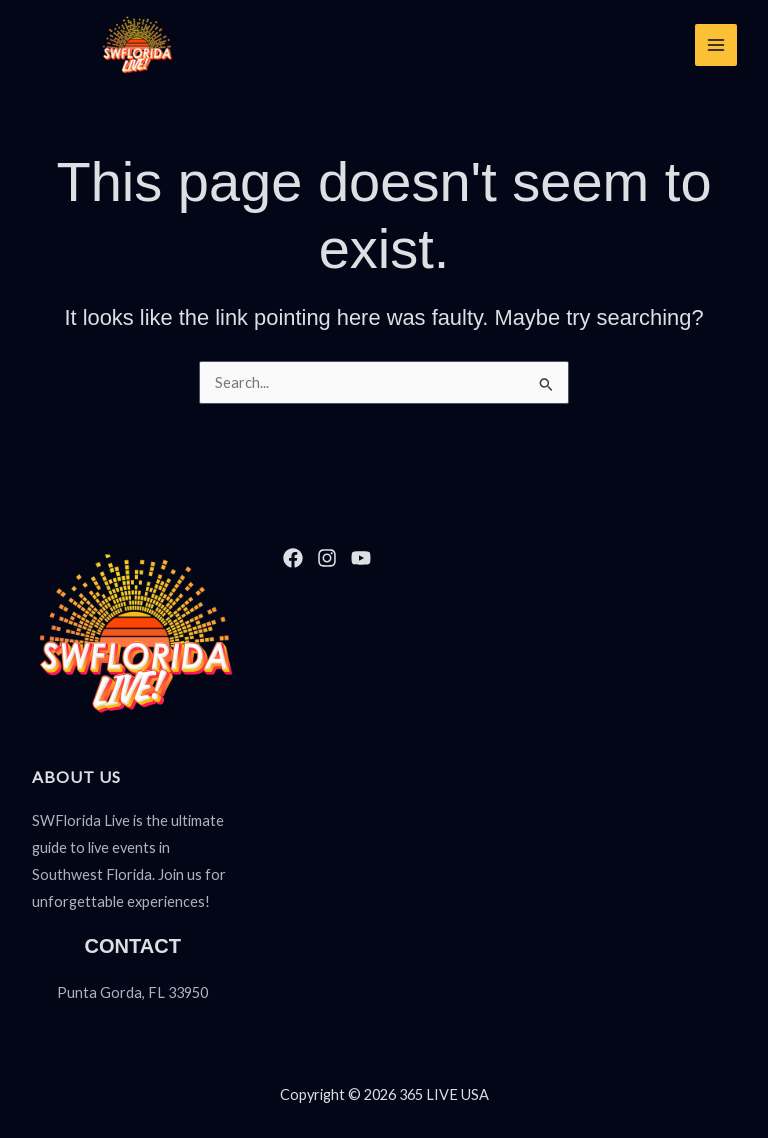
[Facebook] (293, 558)
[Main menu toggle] (715, 45)
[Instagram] (327, 558)
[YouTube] (361, 558)
